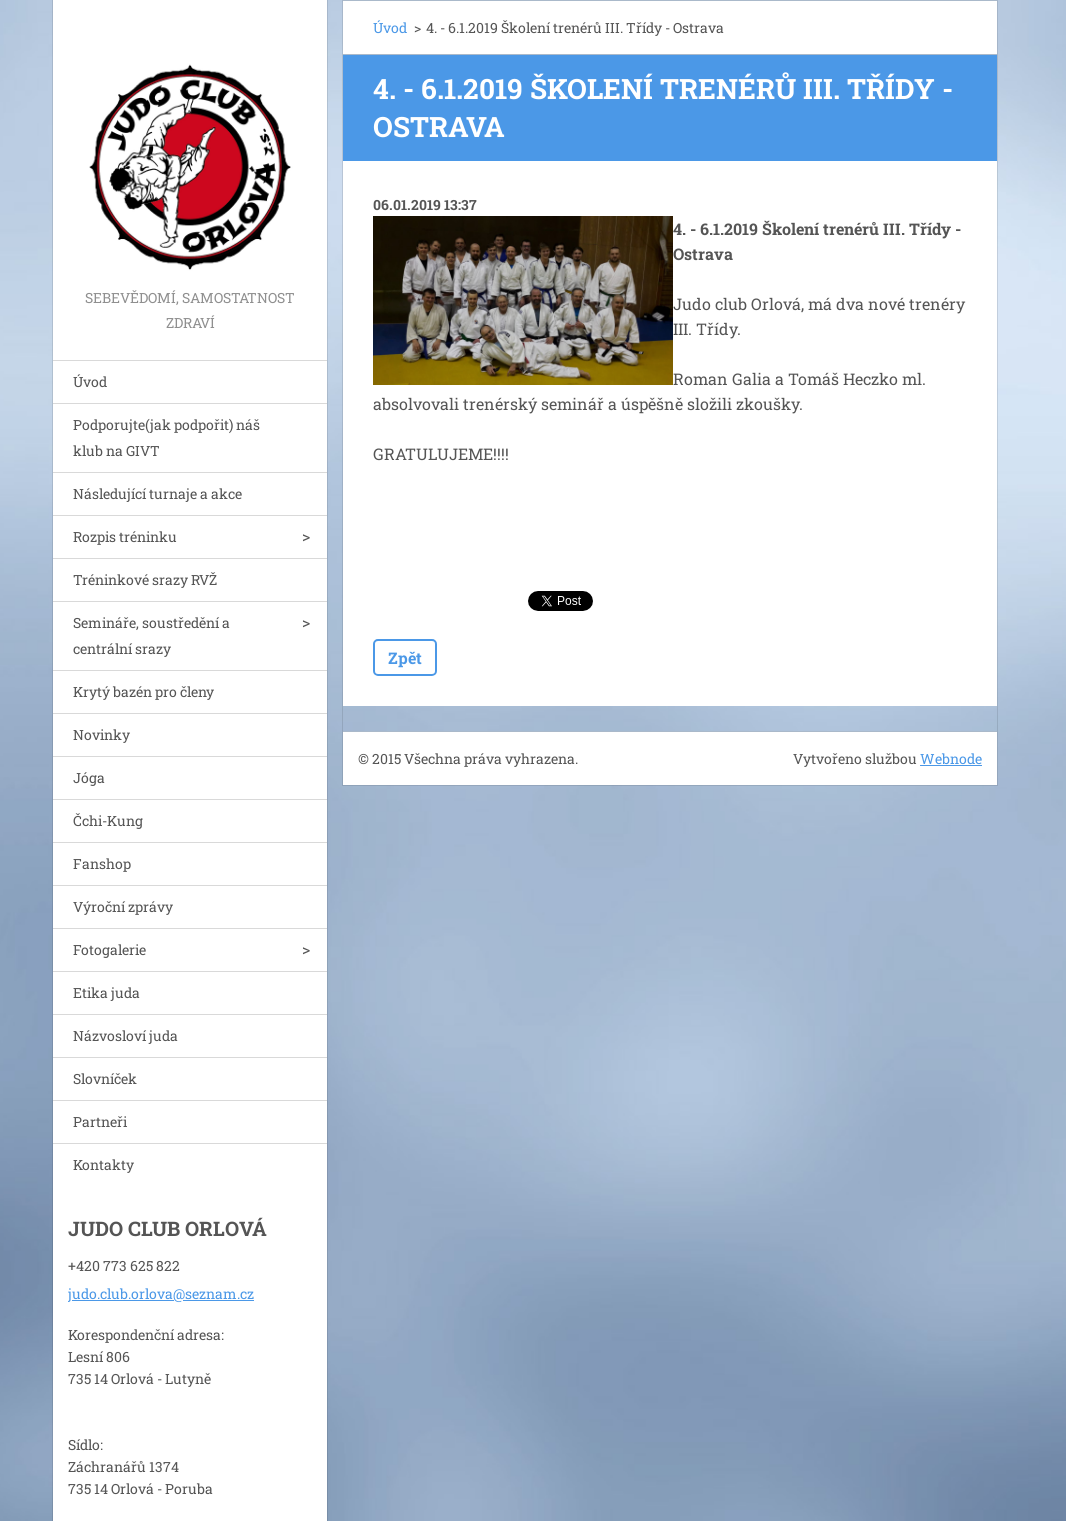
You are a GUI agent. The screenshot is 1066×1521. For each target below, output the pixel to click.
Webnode (951, 758)
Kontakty (103, 1164)
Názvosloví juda (125, 1035)
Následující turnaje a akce (157, 493)
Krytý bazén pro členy (143, 691)
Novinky (101, 734)
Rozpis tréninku (125, 536)
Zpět (405, 657)
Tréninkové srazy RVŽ (145, 579)
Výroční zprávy (123, 906)
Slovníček (105, 1078)
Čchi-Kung (108, 820)
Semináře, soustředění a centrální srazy (151, 635)
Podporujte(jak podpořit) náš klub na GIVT (166, 437)
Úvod (90, 381)
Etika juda (106, 992)
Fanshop (102, 863)
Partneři (100, 1121)
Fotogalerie (109, 949)
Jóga (89, 777)
